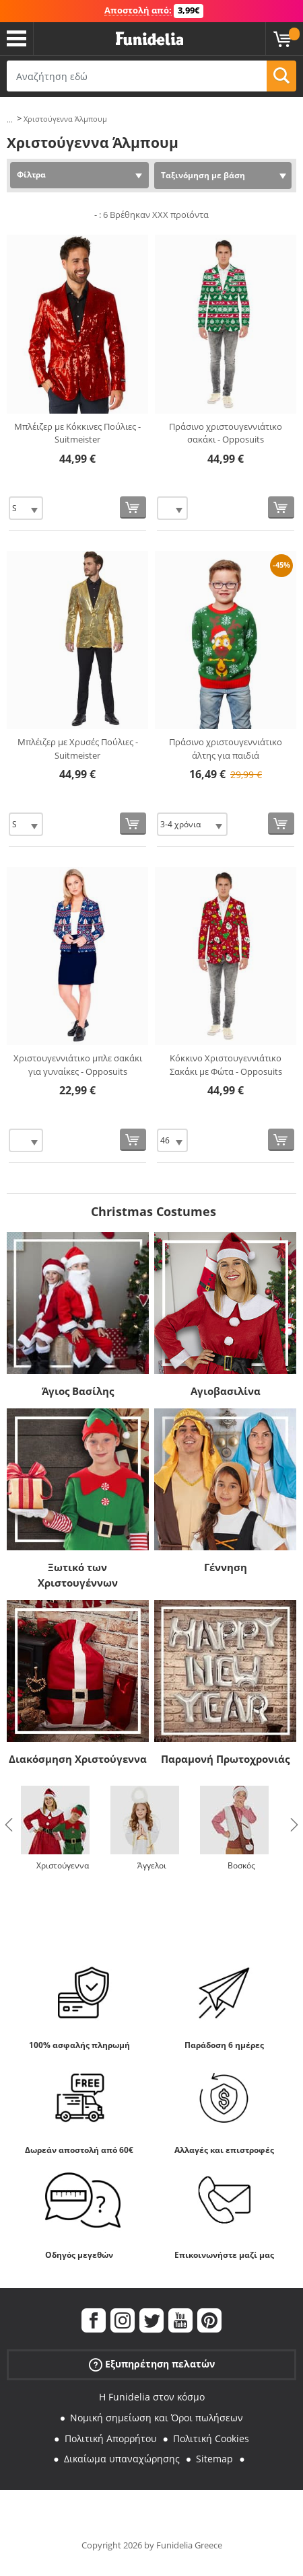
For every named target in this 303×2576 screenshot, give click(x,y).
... (10, 119)
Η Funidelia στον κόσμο (152, 2396)
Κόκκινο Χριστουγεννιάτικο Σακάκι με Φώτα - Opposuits (226, 1064)
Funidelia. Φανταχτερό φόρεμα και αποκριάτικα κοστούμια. (149, 39)
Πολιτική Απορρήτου (111, 2438)
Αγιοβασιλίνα (226, 1391)
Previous (8, 1824)
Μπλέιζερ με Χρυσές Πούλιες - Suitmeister (78, 748)
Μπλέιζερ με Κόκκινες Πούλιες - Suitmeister (77, 433)
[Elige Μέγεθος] (26, 508)
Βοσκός (241, 1865)
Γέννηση (225, 1567)
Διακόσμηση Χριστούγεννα (78, 1759)
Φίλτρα (31, 174)
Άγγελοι (151, 1865)
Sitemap (214, 2458)
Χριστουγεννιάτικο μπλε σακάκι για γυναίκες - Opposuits (77, 1064)
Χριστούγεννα (62, 1865)
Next (294, 1824)
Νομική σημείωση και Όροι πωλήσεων (156, 2417)
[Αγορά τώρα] (133, 507)
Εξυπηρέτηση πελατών (152, 2364)
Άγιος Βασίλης (78, 1391)
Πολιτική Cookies (211, 2438)
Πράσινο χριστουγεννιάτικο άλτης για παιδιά (225, 748)
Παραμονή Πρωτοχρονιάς (225, 1759)
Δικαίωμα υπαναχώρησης (122, 2458)
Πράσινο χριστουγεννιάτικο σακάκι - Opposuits (225, 433)
